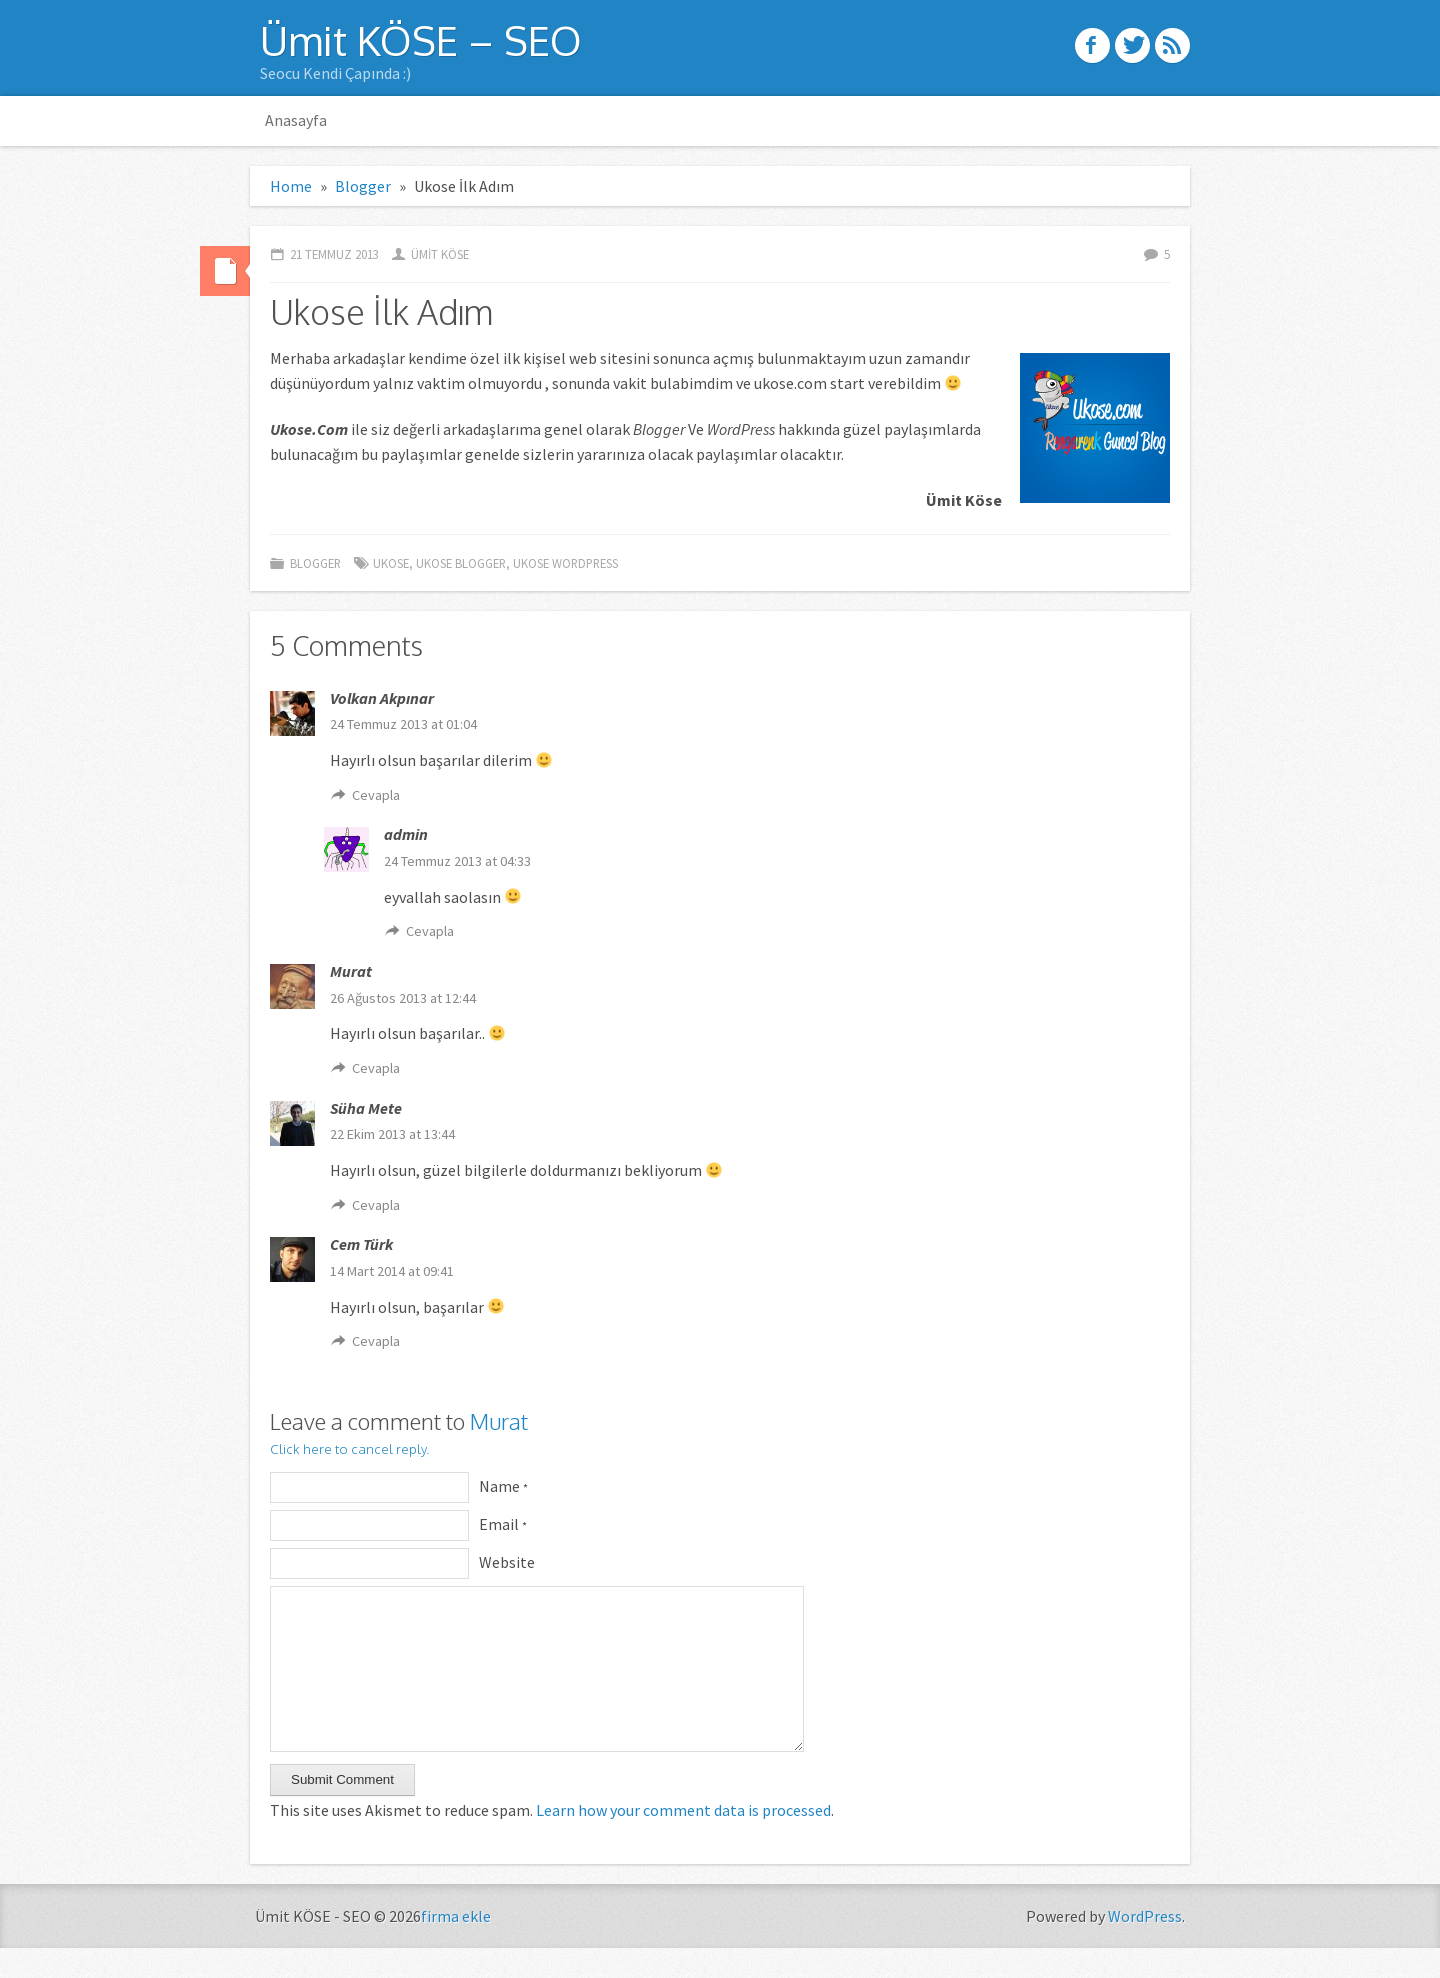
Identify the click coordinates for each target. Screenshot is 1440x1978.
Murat (499, 1421)
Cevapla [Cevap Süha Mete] (376, 1205)
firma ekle (456, 1946)
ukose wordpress (565, 563)
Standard (225, 271)
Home (291, 186)
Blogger (363, 186)
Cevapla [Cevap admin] (430, 931)
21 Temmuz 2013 (334, 254)
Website (507, 1562)
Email (503, 1524)
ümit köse (440, 254)
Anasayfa (296, 120)
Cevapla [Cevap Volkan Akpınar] (376, 795)
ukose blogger (461, 563)
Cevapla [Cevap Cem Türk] (376, 1341)
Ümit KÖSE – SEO (421, 40)
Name (503, 1486)
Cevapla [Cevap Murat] (376, 1068)
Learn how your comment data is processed (683, 1840)
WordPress (1145, 1946)
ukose (391, 563)
